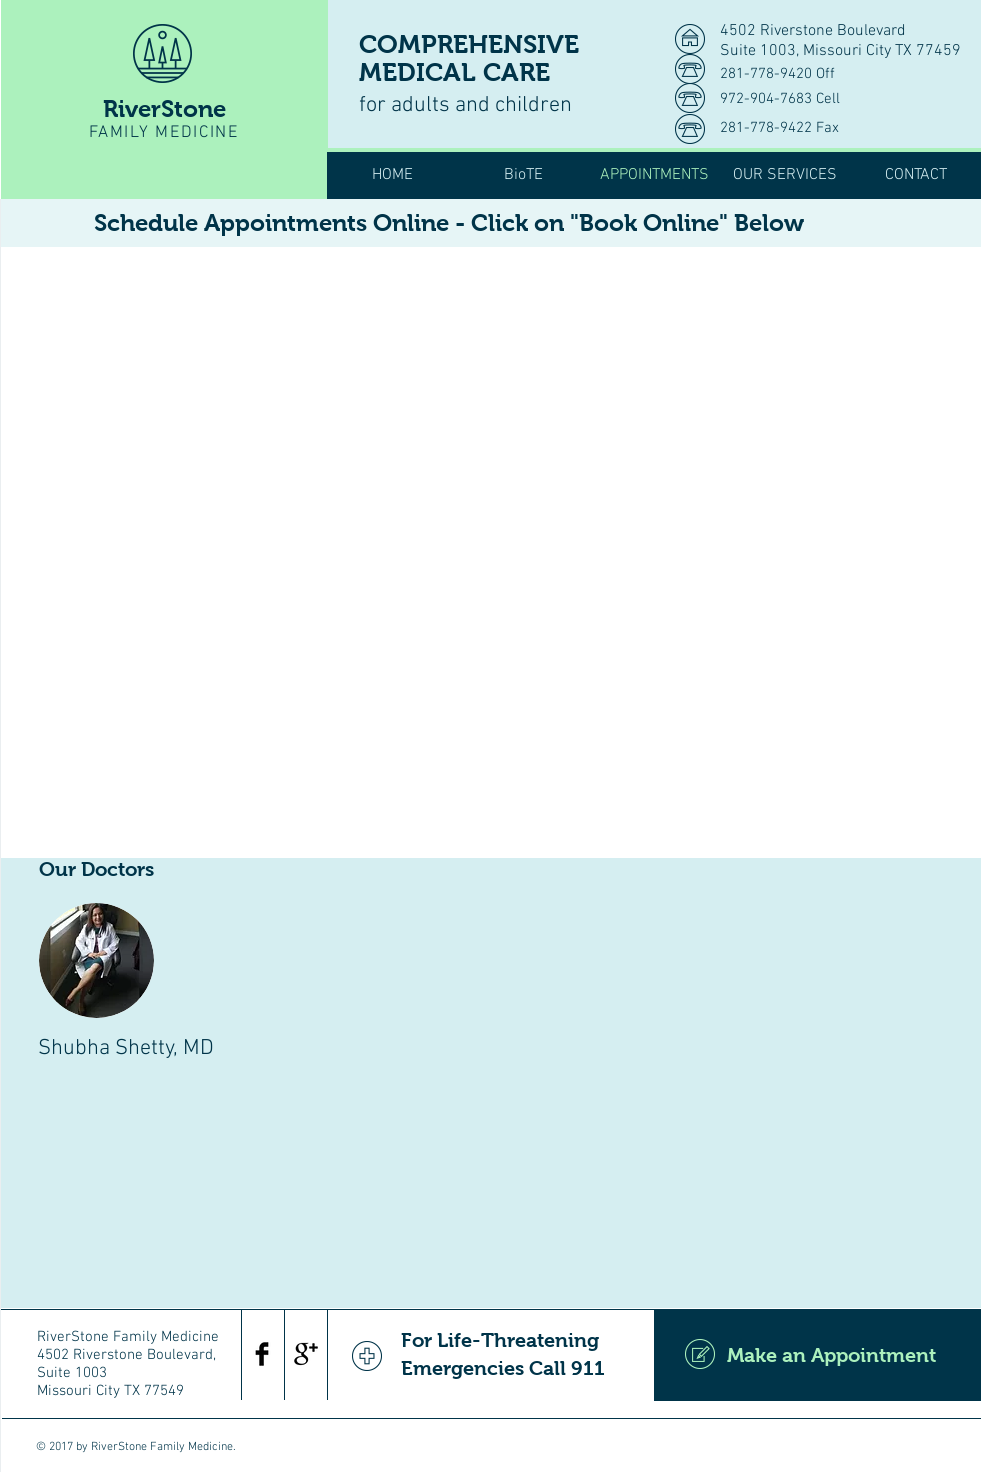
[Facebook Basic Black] (262, 1354)
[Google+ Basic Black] (306, 1354)
